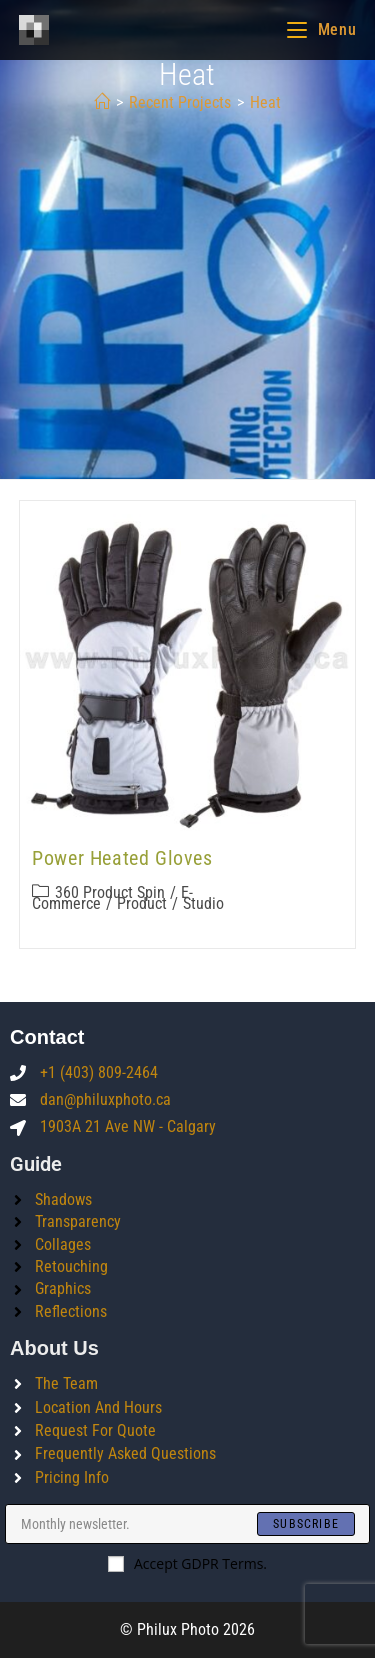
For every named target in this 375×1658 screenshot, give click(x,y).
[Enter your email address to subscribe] (187, 1524)
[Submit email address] (306, 1524)
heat (265, 102)
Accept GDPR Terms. (187, 1563)
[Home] (102, 102)
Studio (203, 903)
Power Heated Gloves (122, 858)
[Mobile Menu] (321, 29)
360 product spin (110, 892)
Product (142, 903)
